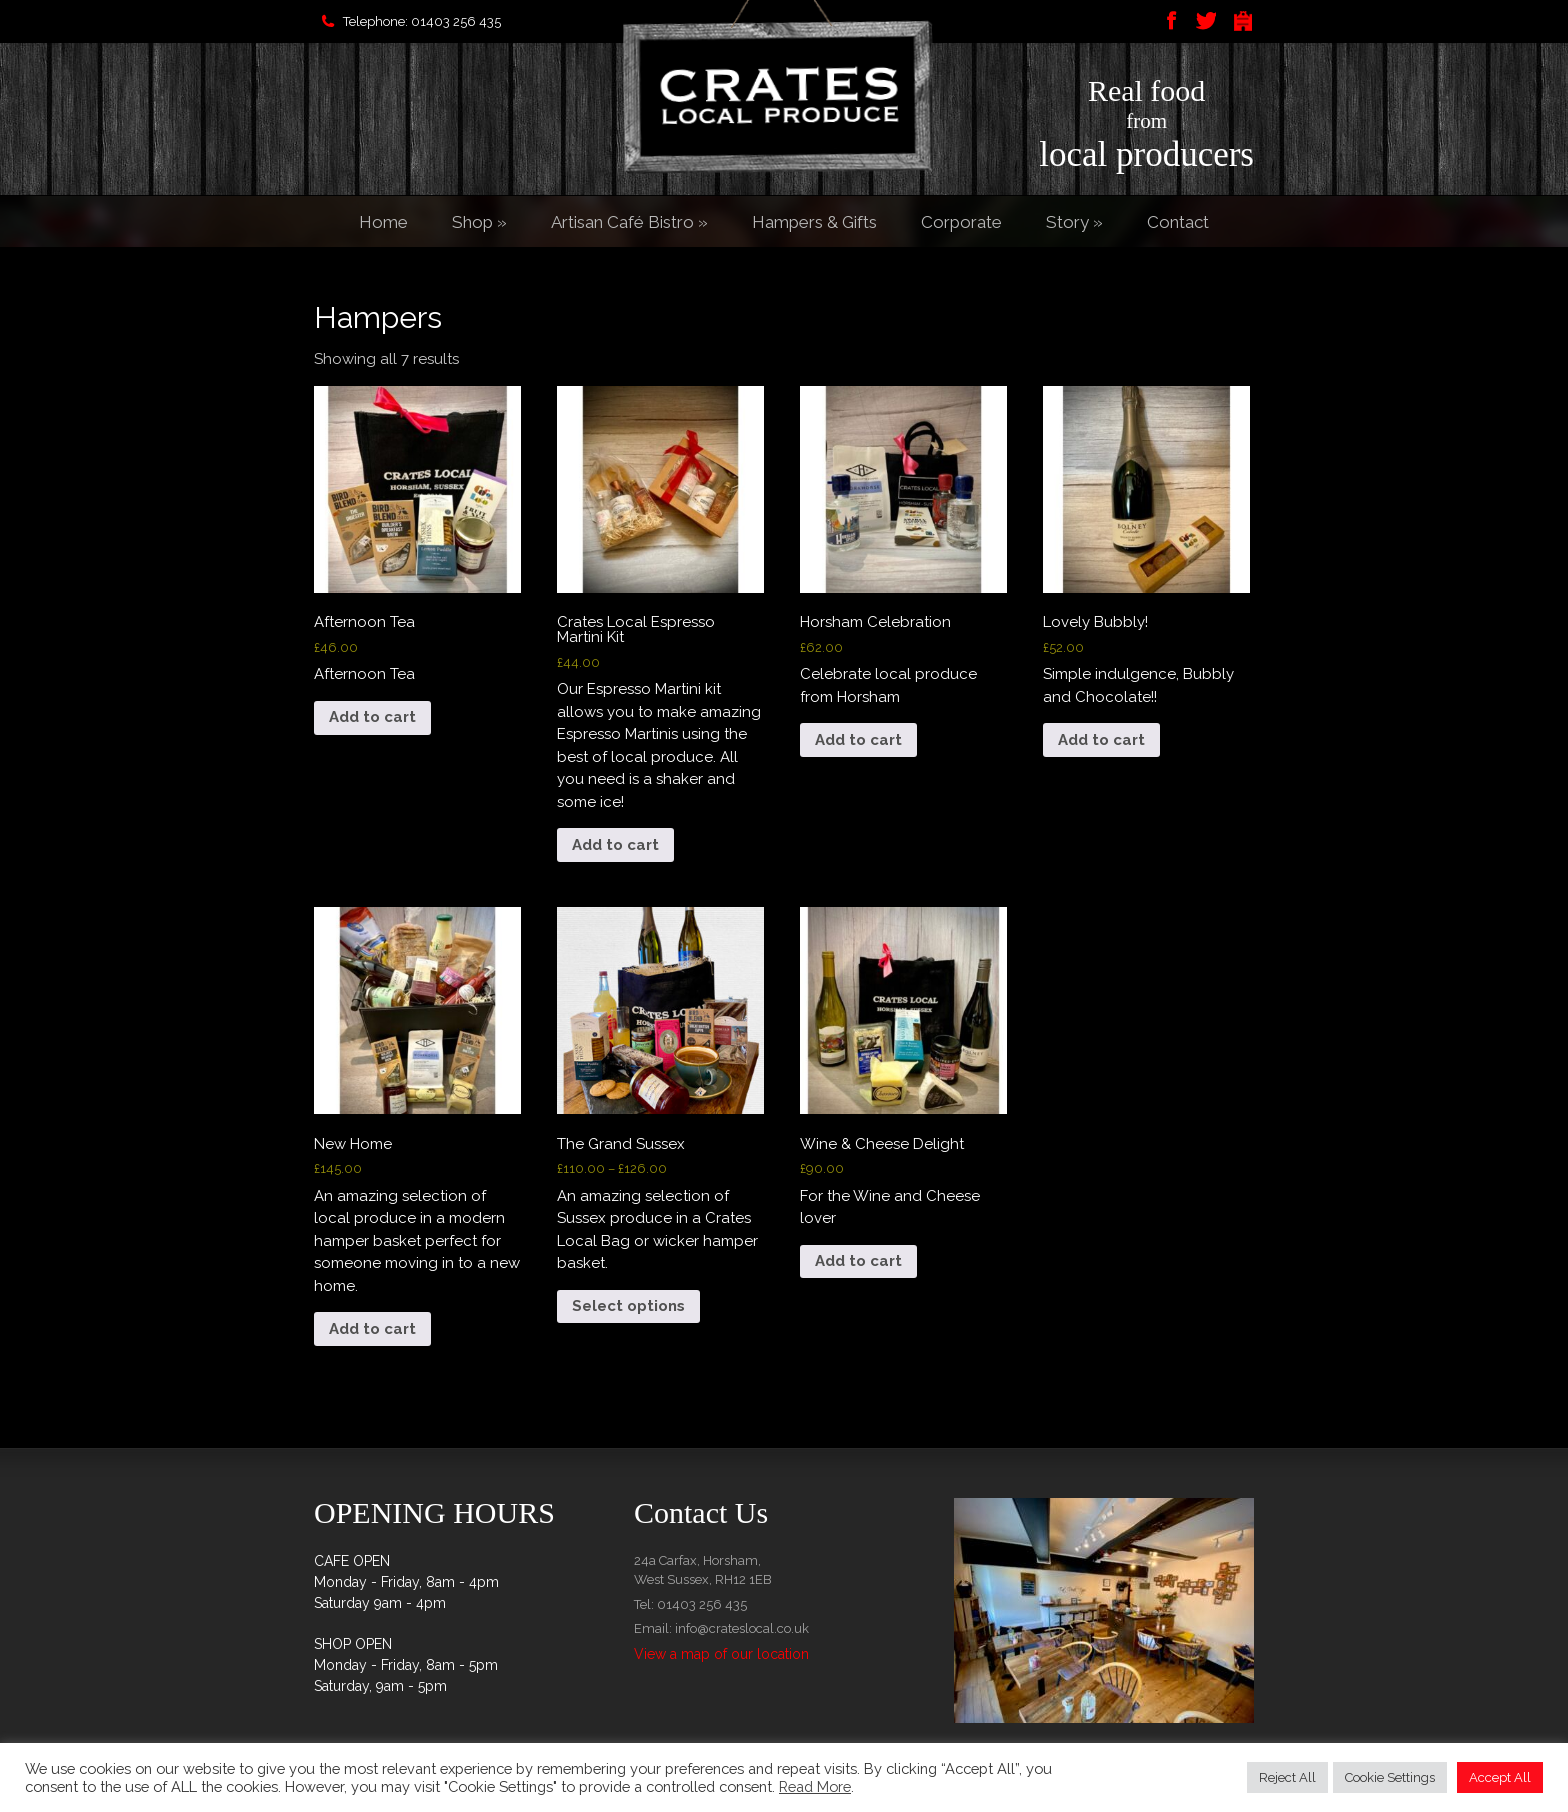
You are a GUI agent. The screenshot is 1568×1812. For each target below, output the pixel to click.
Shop (479, 222)
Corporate (961, 222)
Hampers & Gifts (814, 222)
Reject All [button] (1287, 1777)
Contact (1178, 222)
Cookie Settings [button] (1390, 1777)
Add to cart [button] (372, 717)
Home (383, 222)
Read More (815, 1786)
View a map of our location (721, 1654)
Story (1074, 222)
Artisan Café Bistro (629, 222)
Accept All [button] (1500, 1777)
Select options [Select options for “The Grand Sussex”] (628, 1306)
